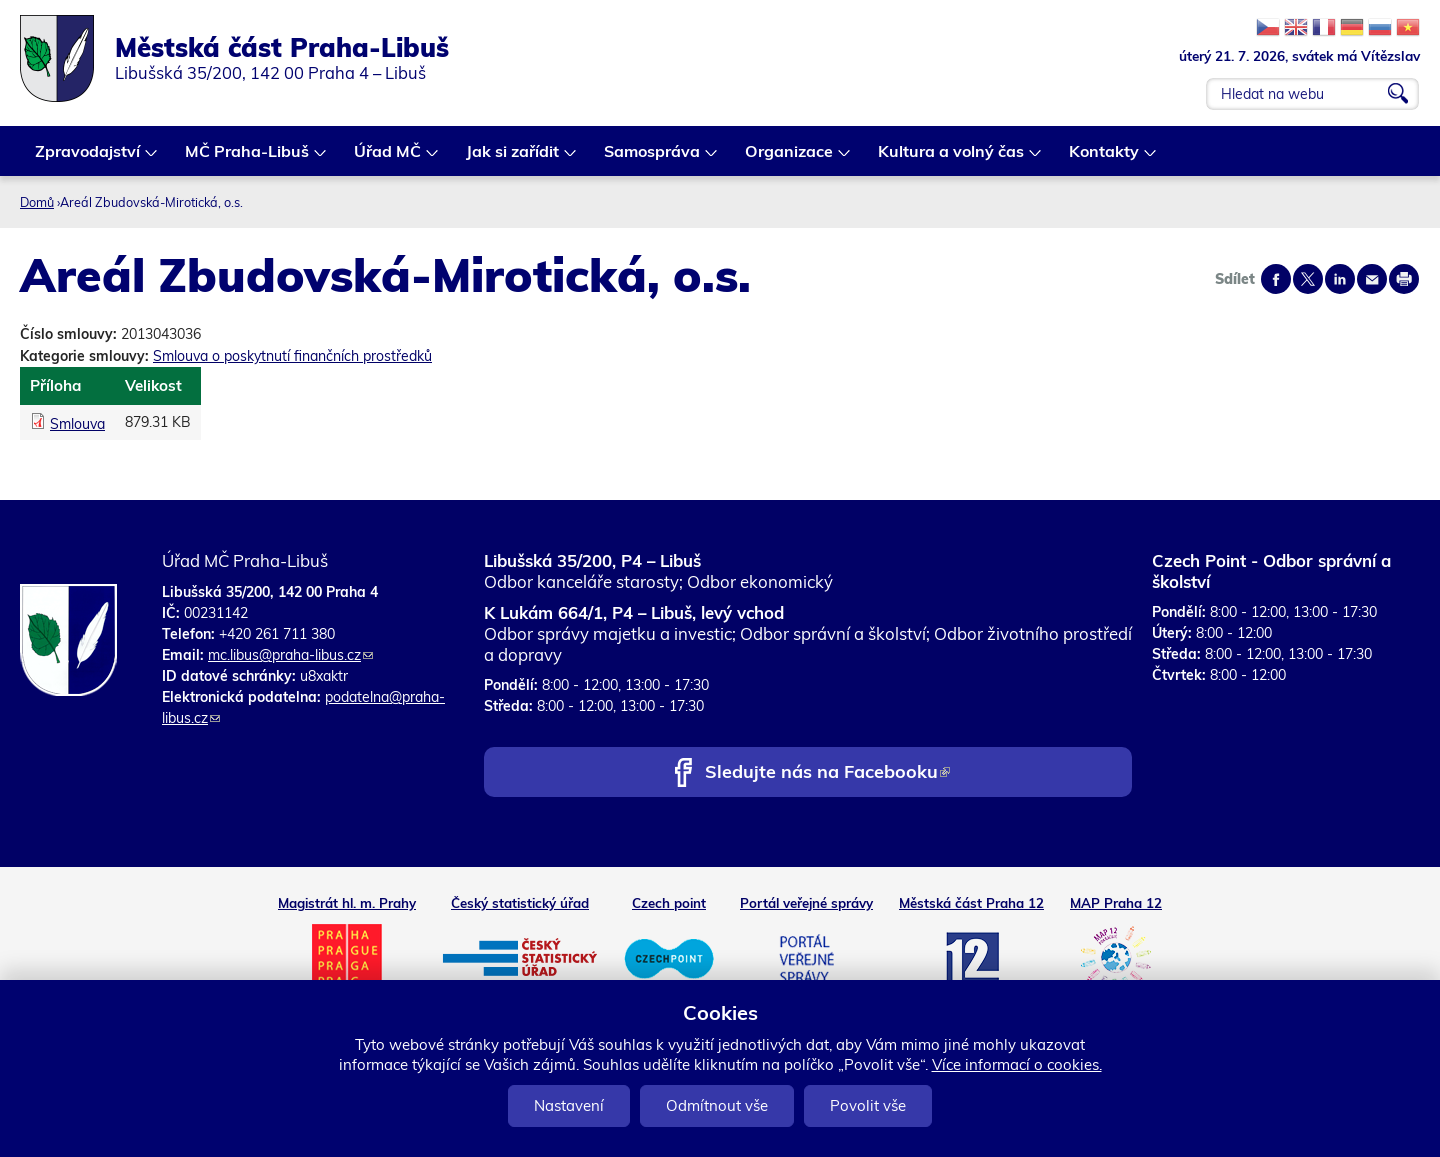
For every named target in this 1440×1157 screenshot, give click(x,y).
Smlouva (77, 424)
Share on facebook (1276, 279)
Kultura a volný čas (952, 158)
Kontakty (1105, 158)
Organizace (790, 158)
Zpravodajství (88, 158)
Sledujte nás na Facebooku (827, 773)
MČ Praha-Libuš (248, 158)
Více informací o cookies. (1017, 1064)
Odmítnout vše (717, 1105)
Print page (1404, 279)
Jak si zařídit (513, 158)
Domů (37, 202)
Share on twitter (1308, 279)
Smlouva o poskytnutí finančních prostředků (292, 356)
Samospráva (653, 158)
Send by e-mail (1372, 279)
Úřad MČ (388, 158)
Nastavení (569, 1105)
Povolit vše (868, 1105)
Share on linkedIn (1340, 279)
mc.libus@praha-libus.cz (290, 655)
